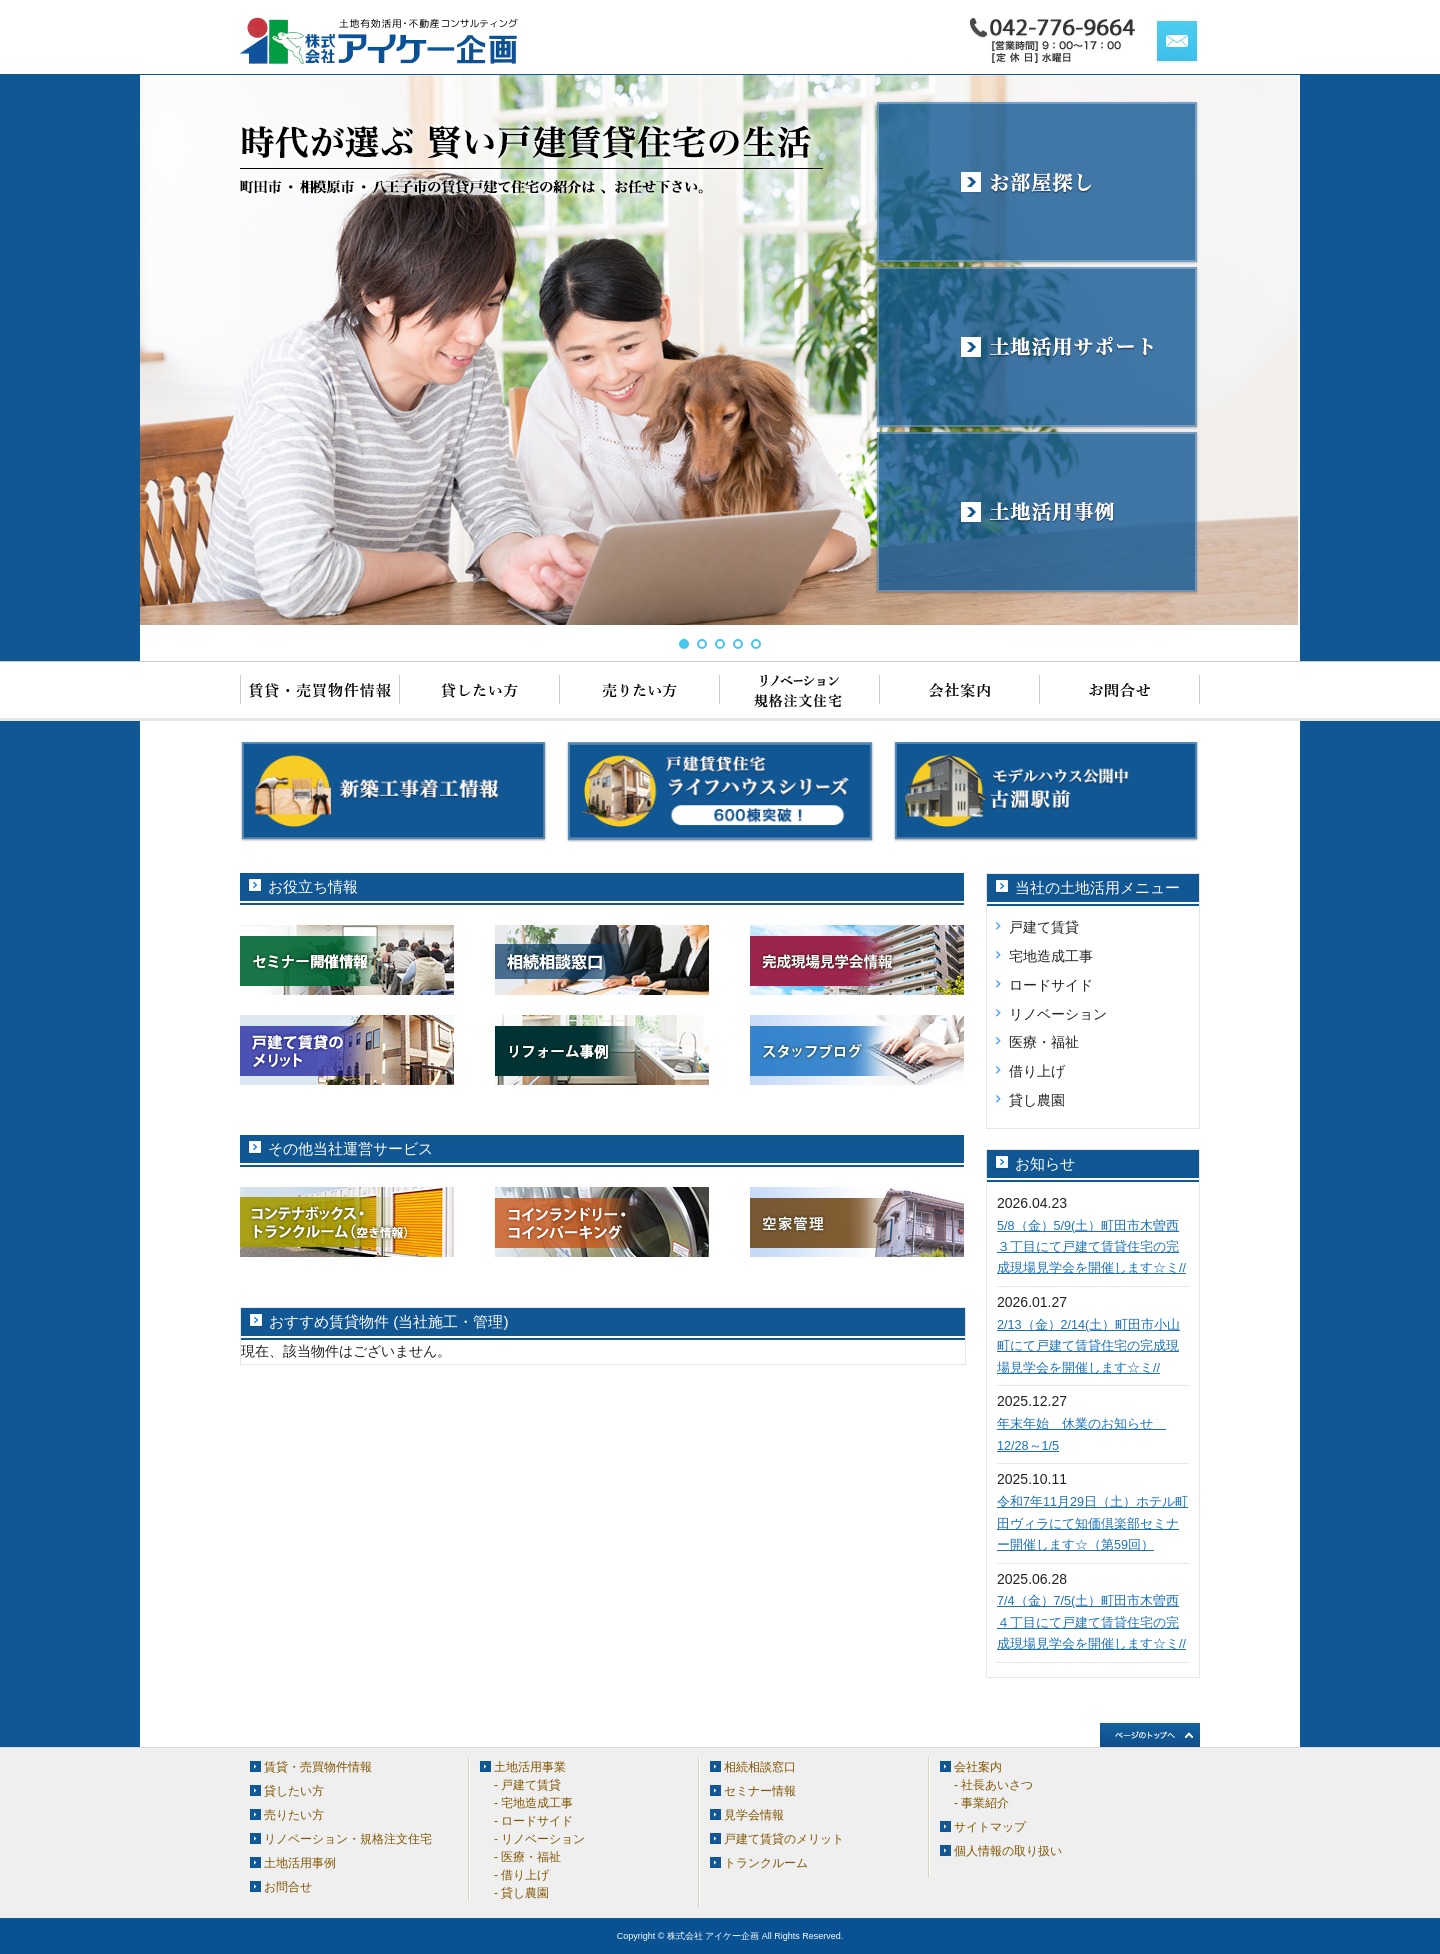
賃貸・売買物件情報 (320, 691)
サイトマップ (990, 1827)
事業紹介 (985, 1803)
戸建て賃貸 (1044, 927)
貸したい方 (480, 691)
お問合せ (1120, 691)
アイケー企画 (380, 41)
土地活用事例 (300, 1863)
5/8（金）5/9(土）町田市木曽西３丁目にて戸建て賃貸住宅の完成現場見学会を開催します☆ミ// (1091, 1247)
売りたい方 (640, 691)
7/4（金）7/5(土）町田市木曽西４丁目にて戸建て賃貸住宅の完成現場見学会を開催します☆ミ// (1091, 1622)
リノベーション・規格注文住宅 (800, 691)
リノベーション (1058, 1014)
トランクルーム (766, 1863)
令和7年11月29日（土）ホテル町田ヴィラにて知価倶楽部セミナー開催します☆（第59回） (1092, 1523)
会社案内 (960, 691)
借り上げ (1037, 1071)
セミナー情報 (760, 1791)
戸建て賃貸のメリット (784, 1839)
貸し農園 (1037, 1100)
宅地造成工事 (1051, 956)
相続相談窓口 (760, 1767)
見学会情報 (754, 1815)
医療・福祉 (1044, 1042)
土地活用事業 (530, 1767)
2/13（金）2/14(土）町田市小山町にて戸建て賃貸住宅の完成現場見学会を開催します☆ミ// (1088, 1346)
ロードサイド (1051, 985)
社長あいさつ (997, 1785)
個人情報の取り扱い (1008, 1851)
